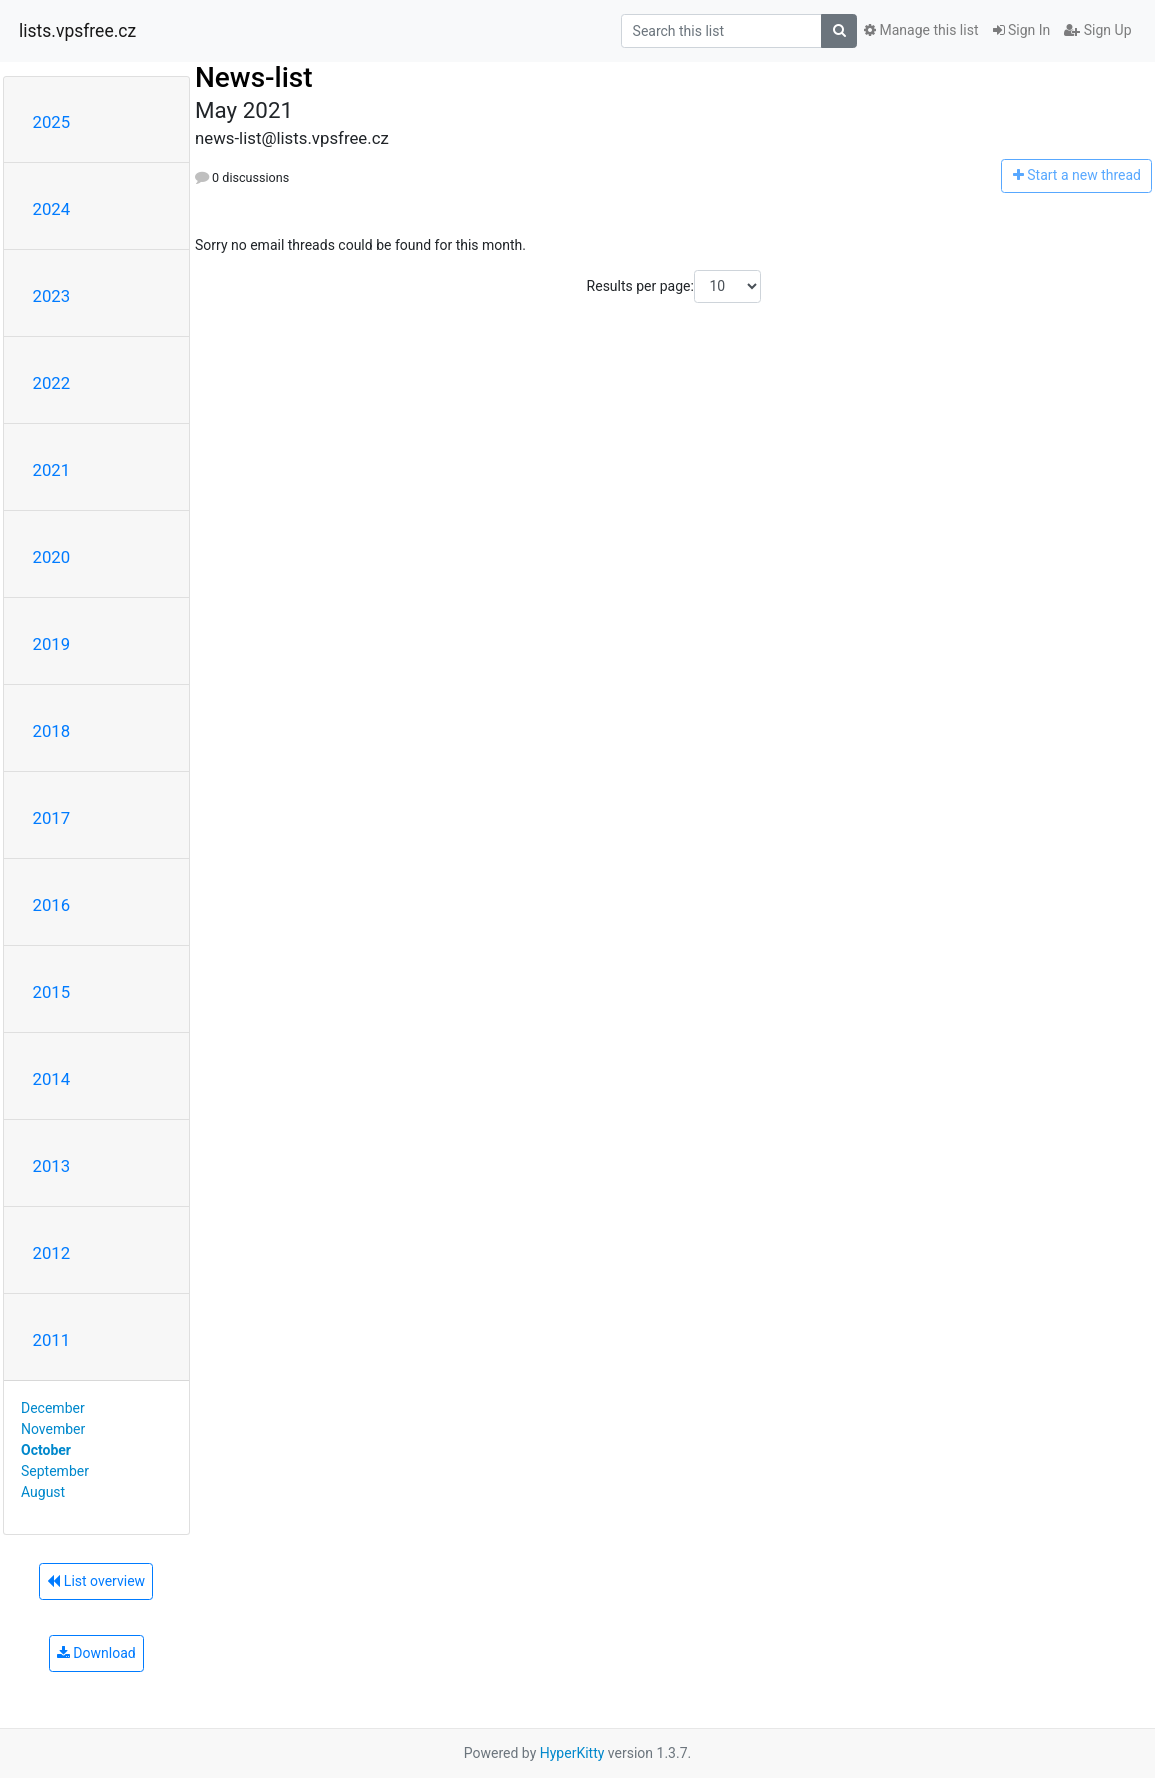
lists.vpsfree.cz (77, 31)
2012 (52, 1253)
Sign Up (1097, 30)
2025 (52, 122)
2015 (52, 992)
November (53, 1429)
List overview (96, 1581)
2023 (52, 296)
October (46, 1450)
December (53, 1408)
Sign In (1022, 30)
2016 (52, 905)
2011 (52, 1340)
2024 (52, 209)
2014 (52, 1079)
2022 (52, 383)
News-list (254, 77)
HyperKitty (572, 1753)
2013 (52, 1166)
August (43, 1492)
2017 (52, 818)
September (55, 1471)
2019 (52, 644)
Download (96, 1653)
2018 (52, 731)
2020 (52, 557)
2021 (52, 470)
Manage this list (921, 30)
